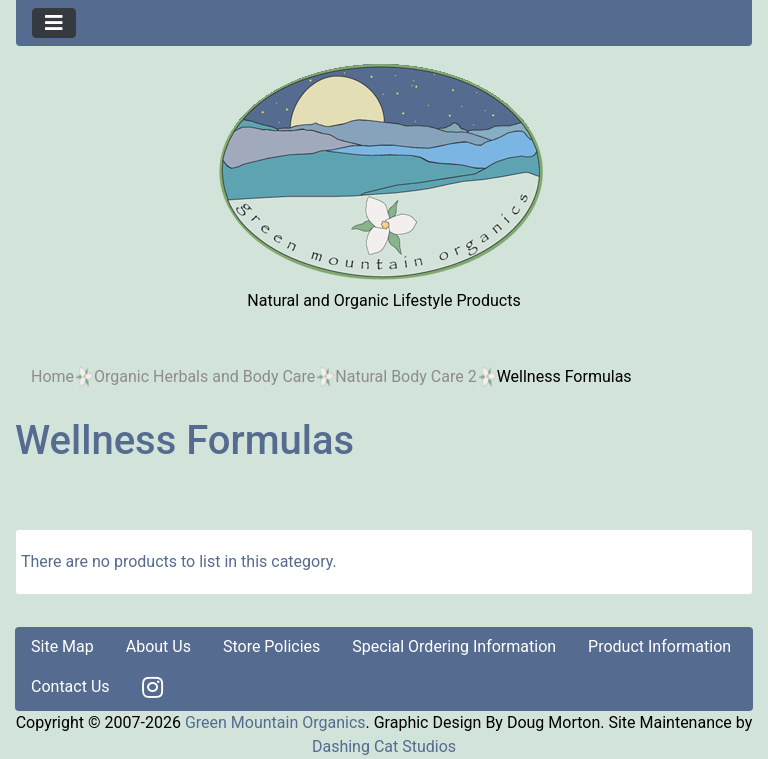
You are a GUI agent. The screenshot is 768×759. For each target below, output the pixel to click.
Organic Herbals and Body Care (204, 376)
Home (52, 376)
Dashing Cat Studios (384, 746)
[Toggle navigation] (54, 23)
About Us (158, 646)
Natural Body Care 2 (405, 376)
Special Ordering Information (454, 646)
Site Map (62, 646)
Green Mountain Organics (275, 722)
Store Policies (271, 646)
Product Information (659, 646)
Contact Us (70, 686)
